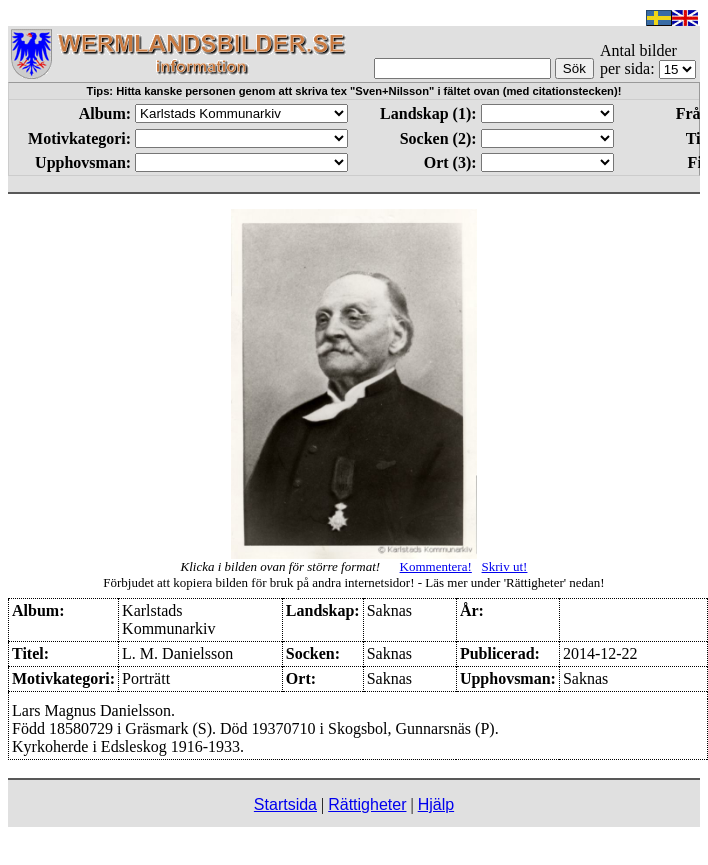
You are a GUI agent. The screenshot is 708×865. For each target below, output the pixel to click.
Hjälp (436, 804)
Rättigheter (367, 804)
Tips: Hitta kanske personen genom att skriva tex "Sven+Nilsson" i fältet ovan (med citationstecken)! (354, 91)
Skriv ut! (505, 566)
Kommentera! (436, 566)
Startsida (285, 804)
